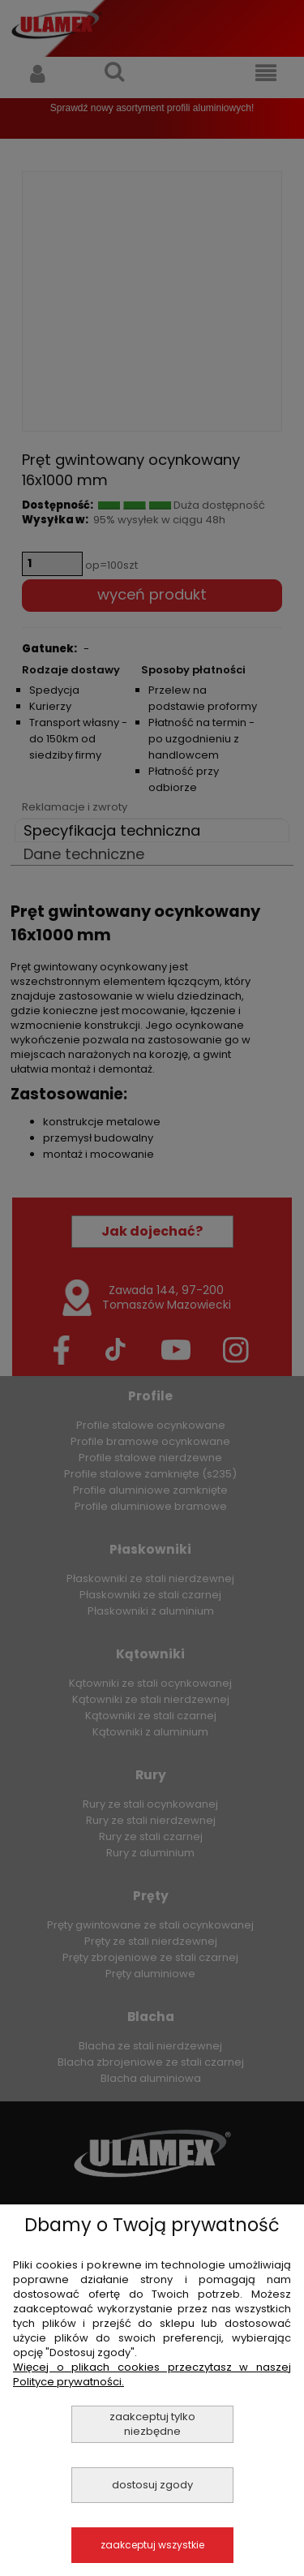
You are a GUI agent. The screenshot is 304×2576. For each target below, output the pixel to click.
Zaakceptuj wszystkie (152, 2545)
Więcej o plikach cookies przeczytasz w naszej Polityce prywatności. (152, 2374)
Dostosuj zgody (152, 2484)
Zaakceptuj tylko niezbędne (152, 2424)
